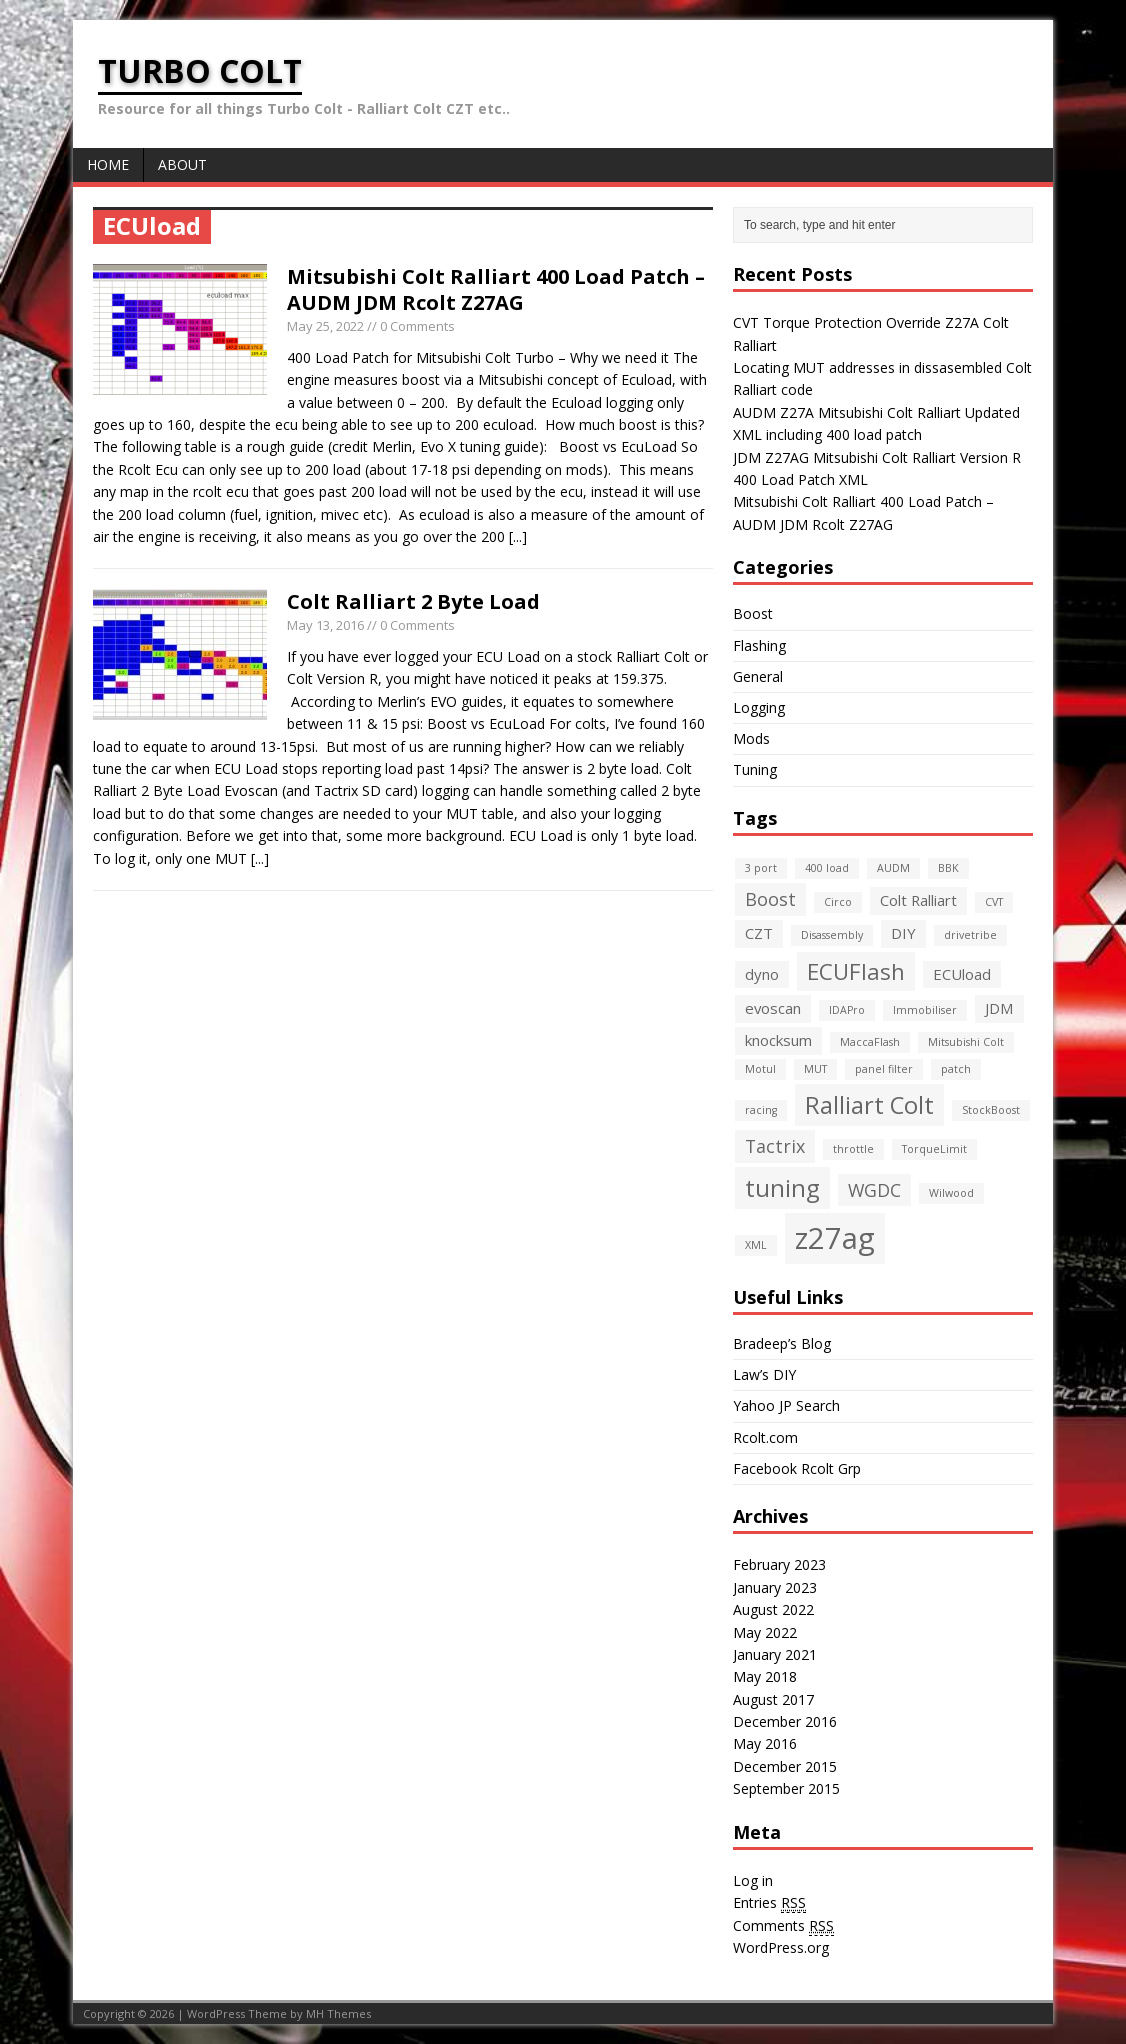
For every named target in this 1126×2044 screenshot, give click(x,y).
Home (108, 164)
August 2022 (773, 1609)
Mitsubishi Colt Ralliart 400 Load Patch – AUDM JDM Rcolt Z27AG (496, 289)
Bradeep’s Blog (782, 1343)
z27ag (835, 1238)
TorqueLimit (934, 1149)
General (758, 676)
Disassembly (832, 935)
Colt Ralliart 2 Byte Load (413, 601)
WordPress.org (781, 1947)
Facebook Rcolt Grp (797, 1468)
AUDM (893, 868)
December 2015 (785, 1766)
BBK (948, 868)
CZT (759, 933)
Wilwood (951, 1193)
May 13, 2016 (325, 625)
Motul (760, 1069)
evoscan (773, 1008)
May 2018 (765, 1676)
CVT (994, 902)
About (182, 164)
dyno (762, 974)
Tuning (755, 769)
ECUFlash (856, 971)
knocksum (778, 1040)
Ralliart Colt (869, 1105)
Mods (751, 738)
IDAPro (847, 1010)
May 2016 (765, 1743)
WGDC (874, 1190)
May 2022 (765, 1632)
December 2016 (785, 1721)
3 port (761, 868)
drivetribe (970, 935)
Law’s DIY (764, 1374)
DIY (903, 933)
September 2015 (786, 1788)
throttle (853, 1149)
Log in (753, 1880)
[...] (518, 536)
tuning (782, 1188)
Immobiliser (925, 1010)
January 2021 (775, 1654)
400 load (827, 868)
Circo (838, 902)
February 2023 (779, 1564)
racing (761, 1110)
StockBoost (991, 1110)
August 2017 (773, 1699)
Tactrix (775, 1146)
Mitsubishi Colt (966, 1042)
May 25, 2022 (325, 326)
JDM (999, 1008)
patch (956, 1069)
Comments (783, 1926)
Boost (753, 613)
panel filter (884, 1069)
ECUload (962, 974)
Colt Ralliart (918, 900)
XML (756, 1245)
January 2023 (775, 1587)
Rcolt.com (765, 1437)
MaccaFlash (870, 1042)
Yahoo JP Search (786, 1405)
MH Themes (338, 2013)
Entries (769, 1903)
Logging (759, 707)
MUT (815, 1069)
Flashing (759, 645)
